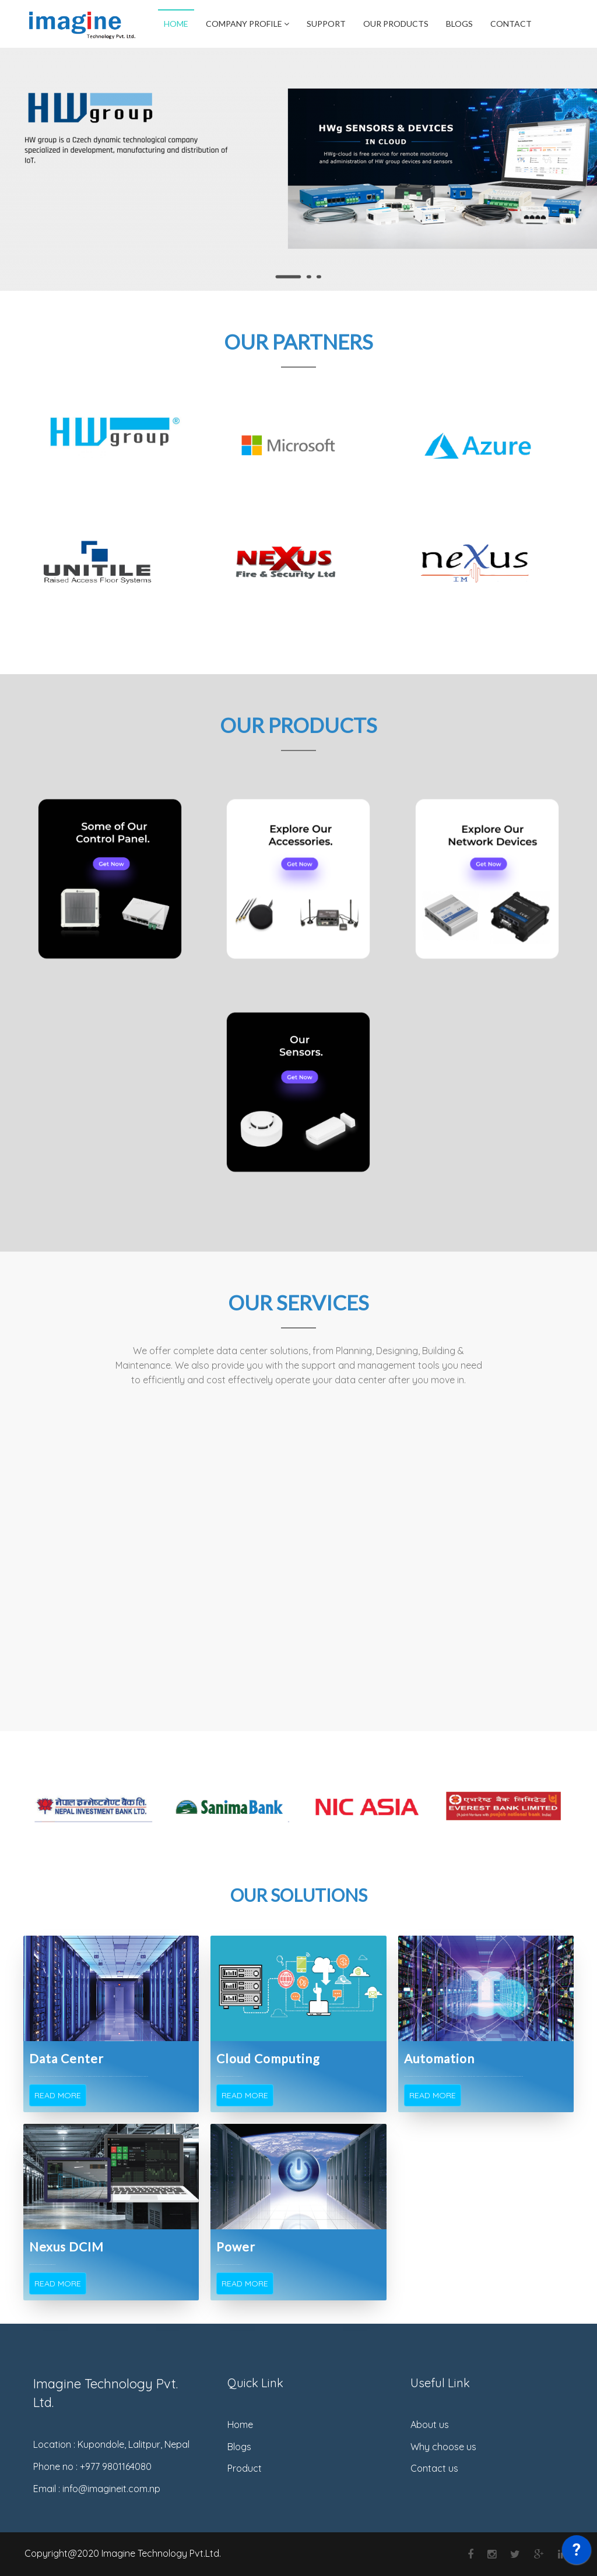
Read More (57, 2095)
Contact (511, 24)
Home (176, 24)
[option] (92, 1807)
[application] (576, 2552)
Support (326, 24)
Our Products (396, 24)
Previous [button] (16, 1807)
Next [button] (581, 1807)
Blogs (459, 24)
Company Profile (247, 24)
